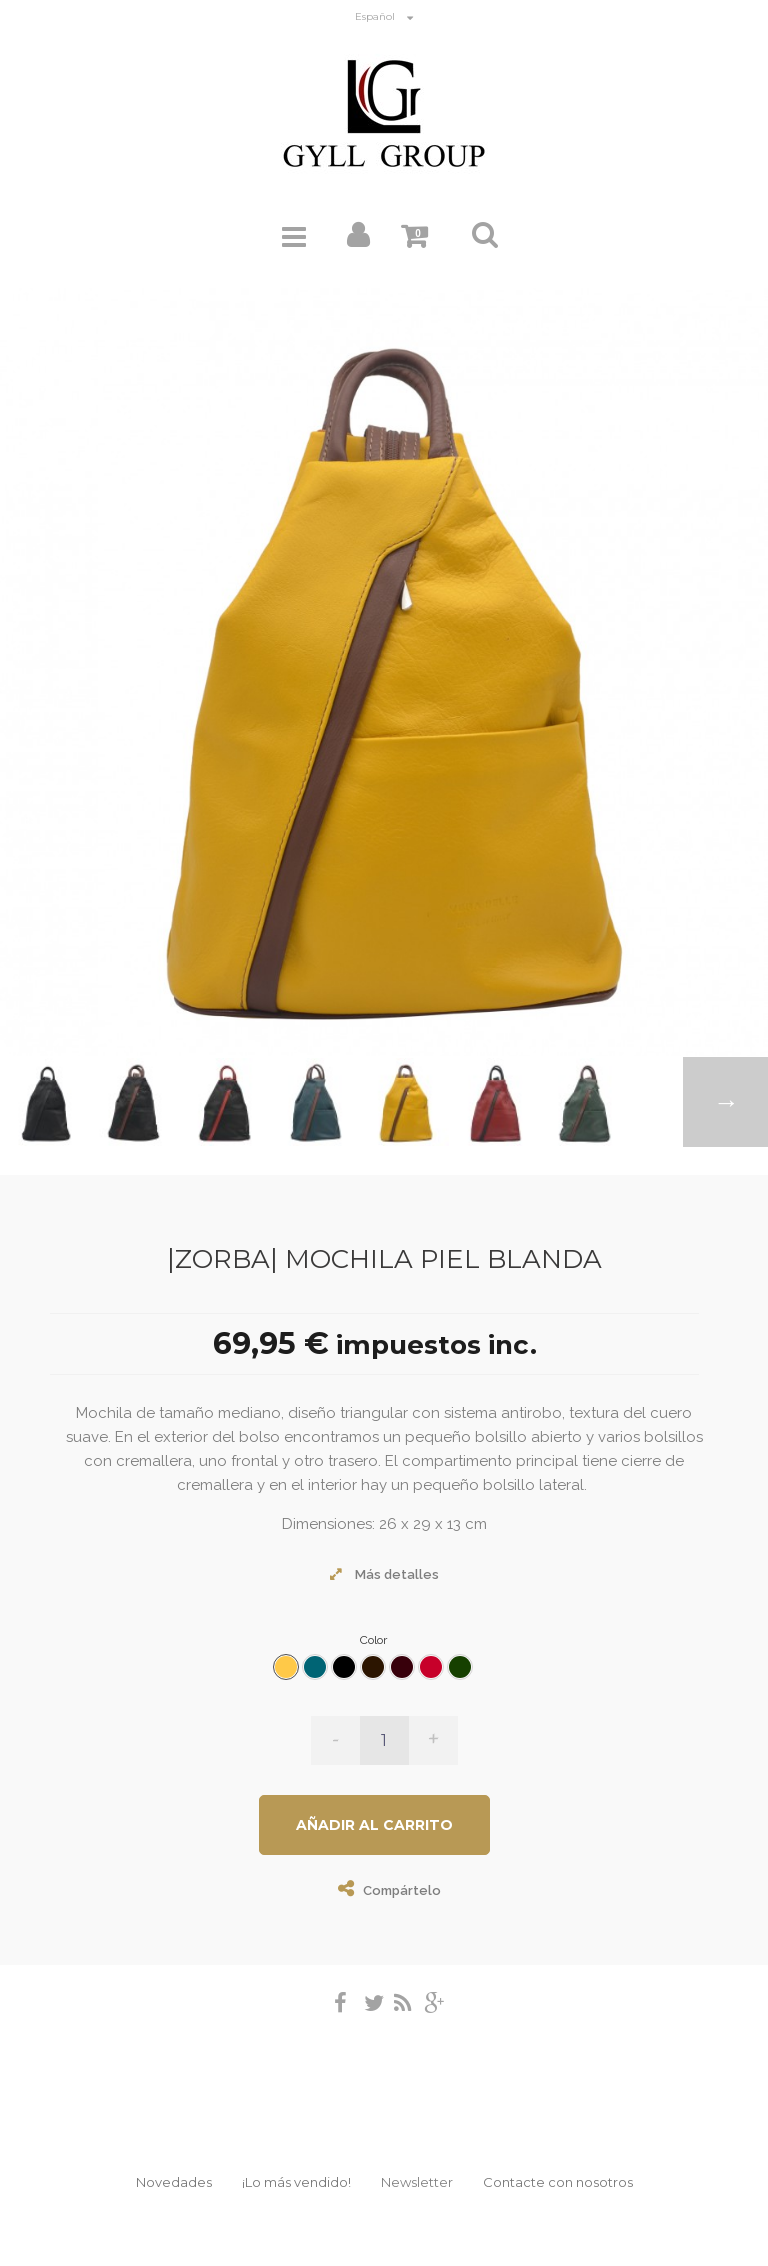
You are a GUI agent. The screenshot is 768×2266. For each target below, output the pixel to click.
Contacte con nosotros (558, 2182)
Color (375, 1640)
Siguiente (725, 1102)
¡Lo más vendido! (296, 2182)
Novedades (174, 2182)
